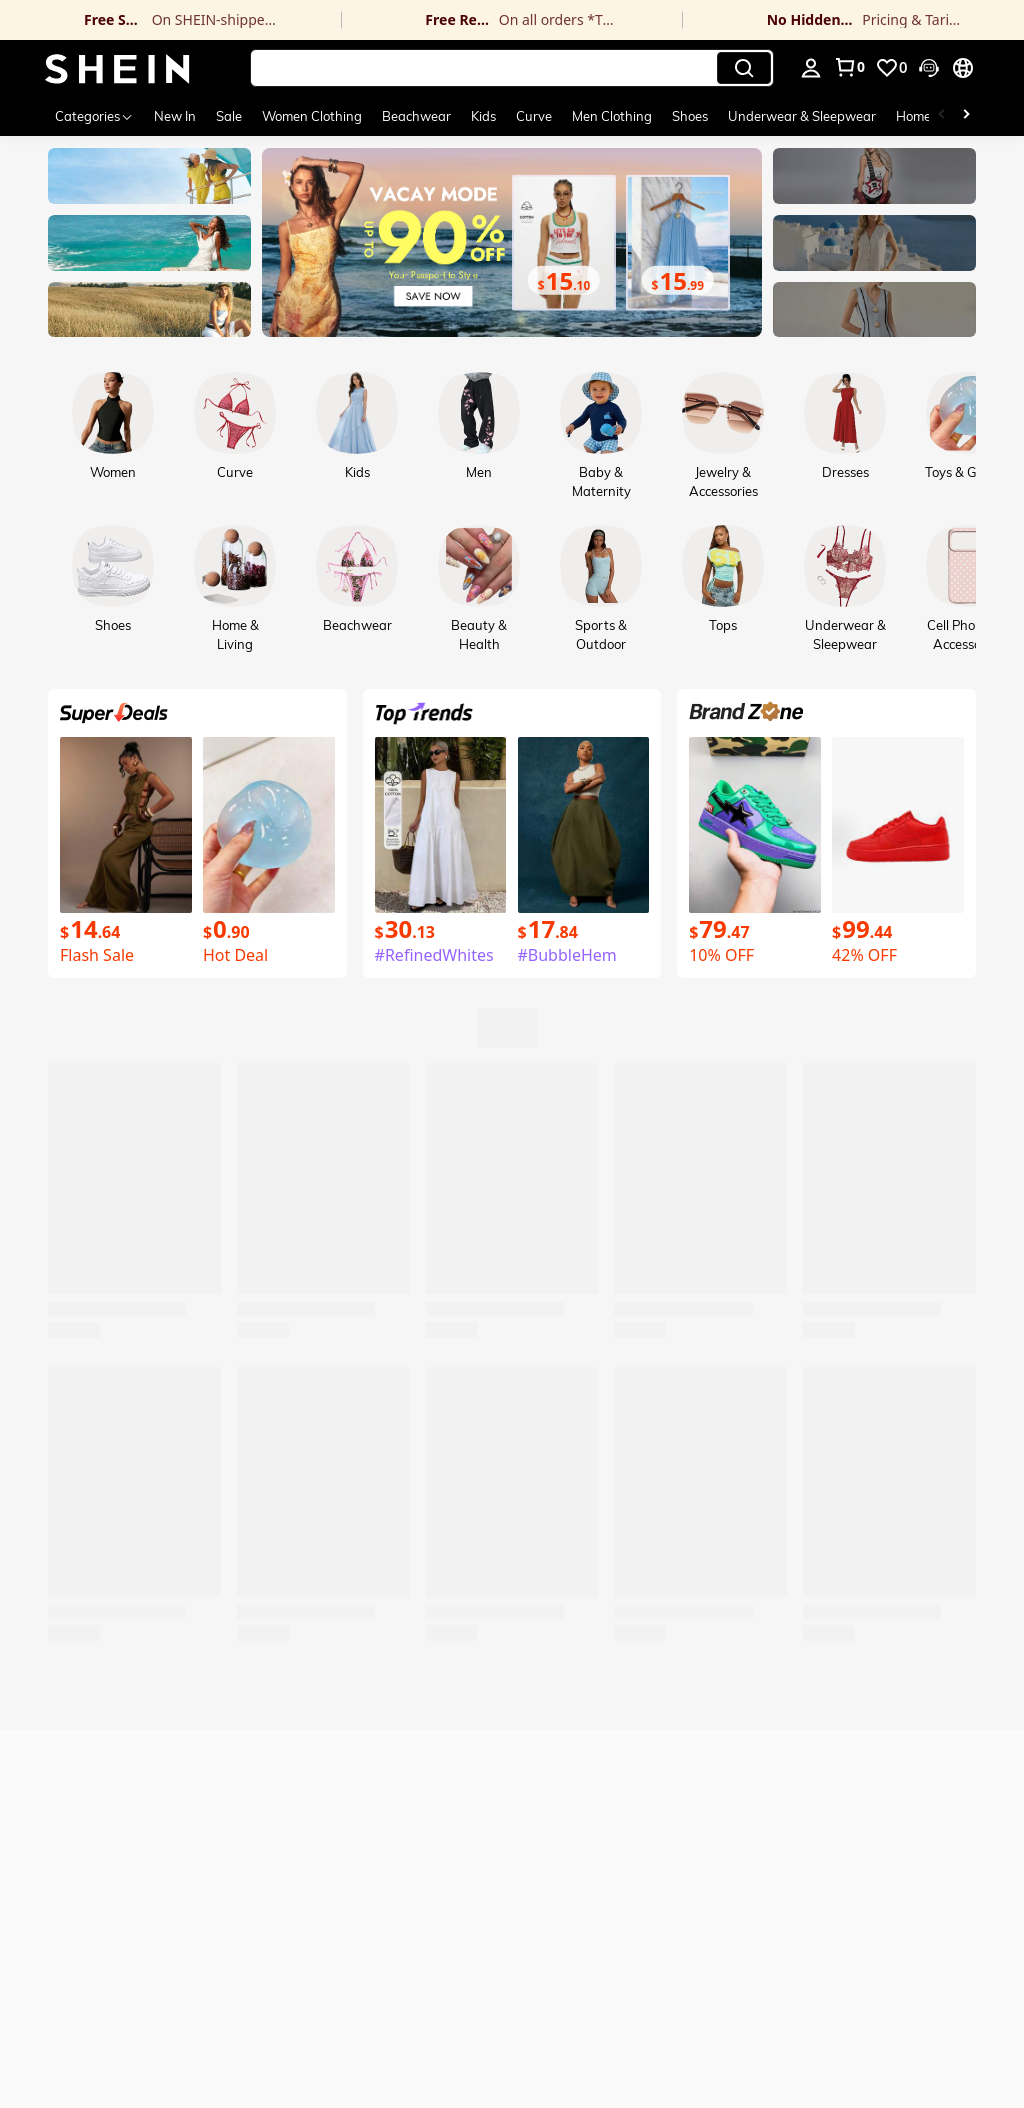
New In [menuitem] (175, 116)
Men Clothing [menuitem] (612, 116)
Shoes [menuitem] (690, 116)
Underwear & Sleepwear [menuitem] (802, 116)
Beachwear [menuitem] (416, 116)
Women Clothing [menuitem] (312, 116)
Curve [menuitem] (534, 116)
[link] (170, 20)
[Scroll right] (966, 116)
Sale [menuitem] (229, 116)
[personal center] (811, 68)
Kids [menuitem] (483, 116)
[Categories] (94, 116)
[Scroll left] (942, 116)
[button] (512, 68)
